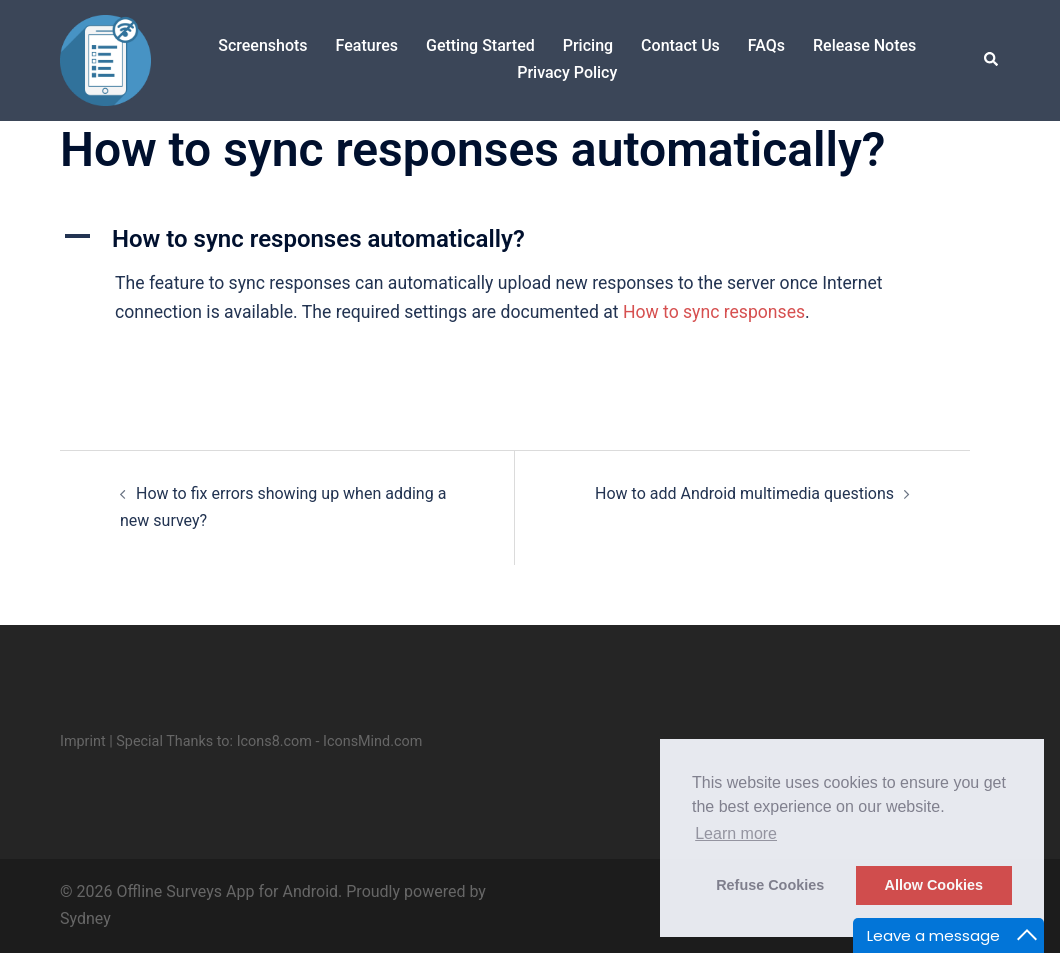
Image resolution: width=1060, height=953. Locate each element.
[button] (992, 60)
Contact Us (680, 45)
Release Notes (864, 45)
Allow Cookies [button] (934, 885)
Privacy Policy (567, 72)
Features (367, 45)
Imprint (83, 741)
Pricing (588, 45)
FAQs (766, 45)
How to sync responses (714, 312)
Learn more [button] (736, 833)
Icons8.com (274, 741)
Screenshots (262, 45)
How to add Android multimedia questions (744, 493)
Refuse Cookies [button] (770, 885)
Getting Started (480, 45)
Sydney (85, 918)
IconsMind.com (372, 741)
